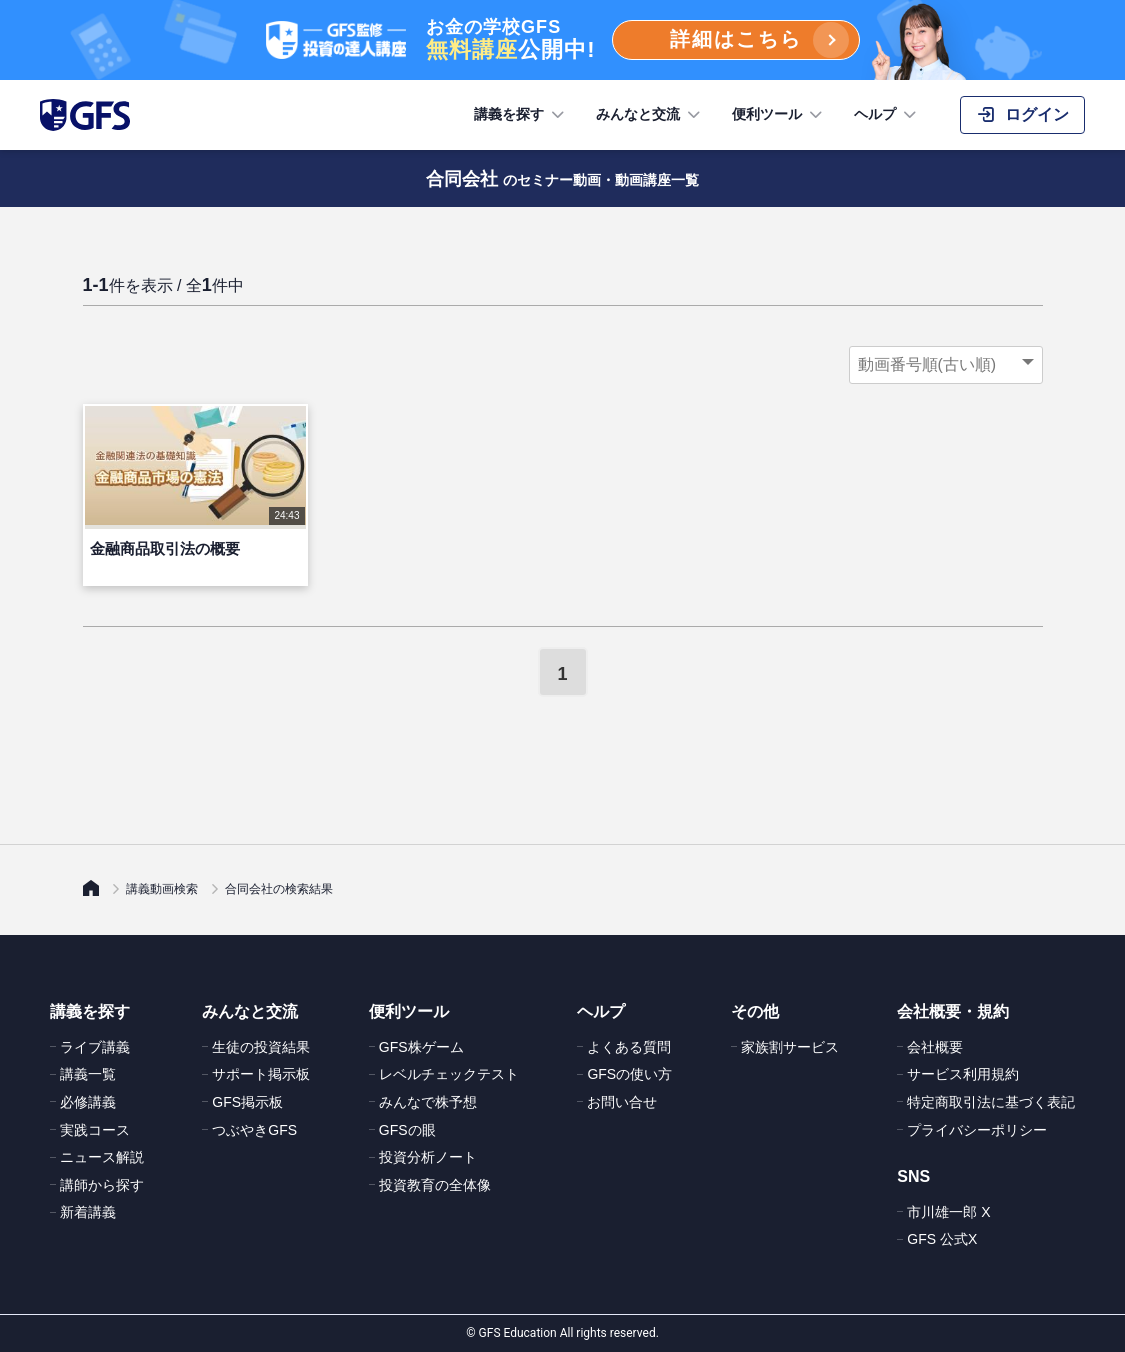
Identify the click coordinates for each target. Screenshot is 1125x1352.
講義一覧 (88, 1074)
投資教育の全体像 (435, 1185)
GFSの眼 (407, 1130)
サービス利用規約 (963, 1074)
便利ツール (779, 115)
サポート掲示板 (261, 1074)
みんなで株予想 (428, 1102)
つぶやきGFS (254, 1130)
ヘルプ (887, 115)
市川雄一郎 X (948, 1212)
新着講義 (88, 1212)
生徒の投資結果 (261, 1047)
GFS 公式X (942, 1239)
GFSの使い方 (629, 1074)
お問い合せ (622, 1102)
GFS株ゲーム (421, 1047)
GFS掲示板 (247, 1102)
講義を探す (521, 115)
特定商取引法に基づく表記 (991, 1102)
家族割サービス (790, 1047)
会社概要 (935, 1047)
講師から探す (102, 1185)
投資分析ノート (428, 1157)
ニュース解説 (102, 1157)
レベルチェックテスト (449, 1074)
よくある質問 (629, 1047)
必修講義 (88, 1102)
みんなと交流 (650, 115)
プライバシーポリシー (977, 1130)
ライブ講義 (95, 1047)
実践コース (95, 1130)
